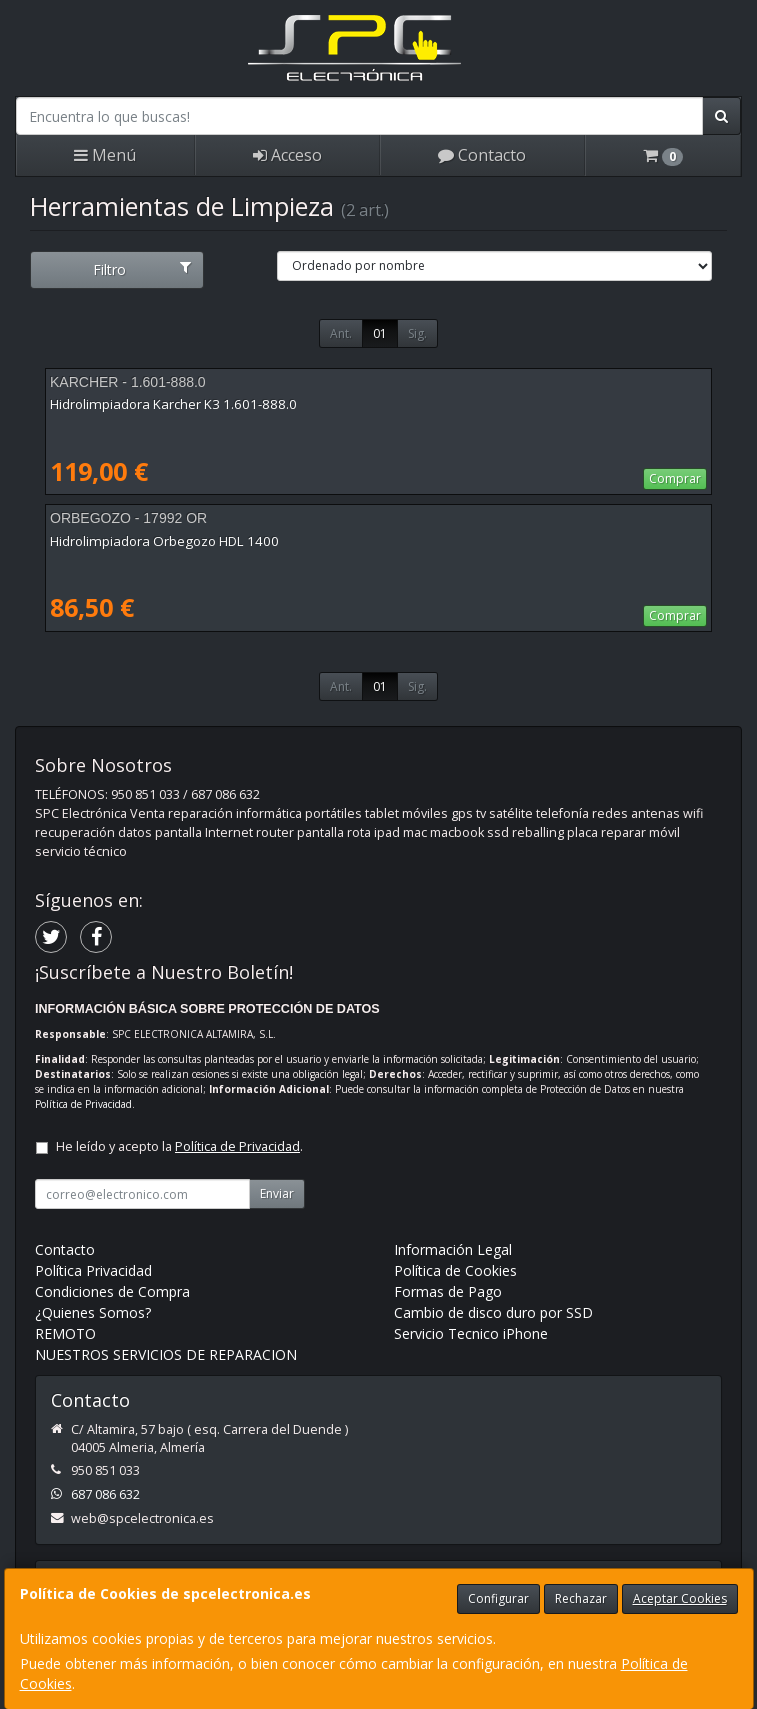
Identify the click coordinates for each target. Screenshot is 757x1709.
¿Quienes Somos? (93, 1312)
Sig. (417, 333)
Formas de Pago (448, 1291)
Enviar (277, 1193)
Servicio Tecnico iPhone (471, 1333)
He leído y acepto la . (179, 1146)
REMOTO (65, 1333)
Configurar (498, 1598)
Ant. (341, 333)
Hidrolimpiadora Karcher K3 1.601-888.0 (173, 404)
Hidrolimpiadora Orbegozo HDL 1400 (164, 541)
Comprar (675, 478)
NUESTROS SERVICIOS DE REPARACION (166, 1354)
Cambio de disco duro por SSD (493, 1312)
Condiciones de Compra (112, 1291)
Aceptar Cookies (680, 1598)
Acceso (287, 155)
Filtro (142, 269)
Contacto (482, 155)
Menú (105, 155)
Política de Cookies (455, 1270)
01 (380, 333)
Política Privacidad (93, 1270)
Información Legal (453, 1249)
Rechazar (581, 1598)
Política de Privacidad (83, 1104)
